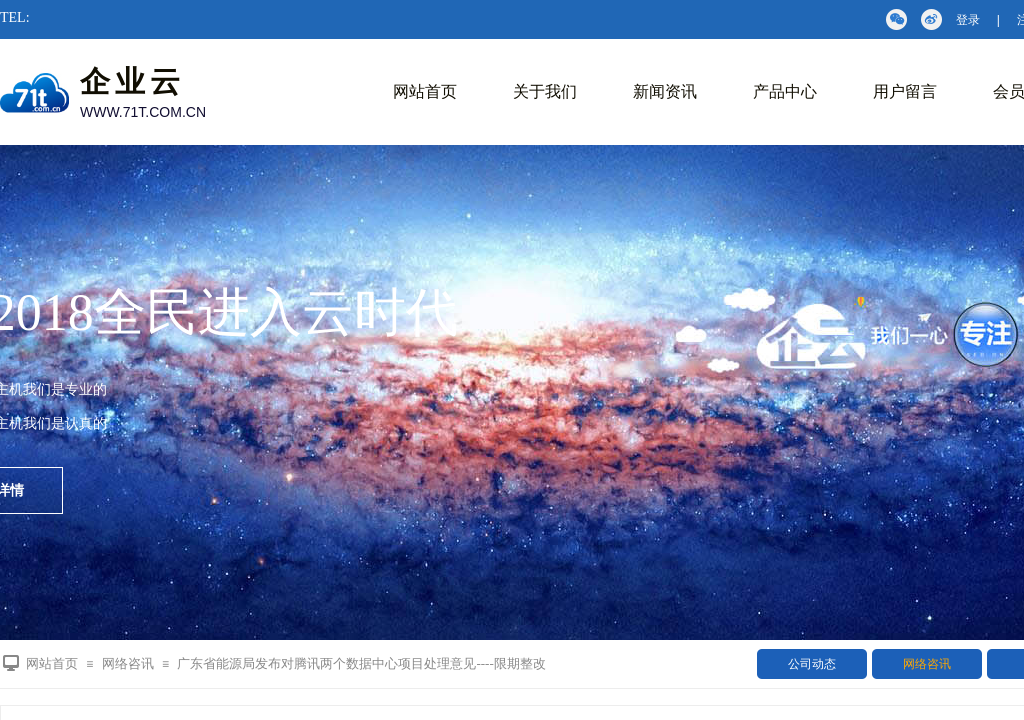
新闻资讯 (665, 91)
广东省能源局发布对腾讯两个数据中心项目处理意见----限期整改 (361, 663)
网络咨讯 (927, 664)
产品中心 (785, 91)
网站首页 (425, 91)
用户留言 (905, 91)
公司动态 (812, 664)
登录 (968, 20)
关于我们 (545, 91)
